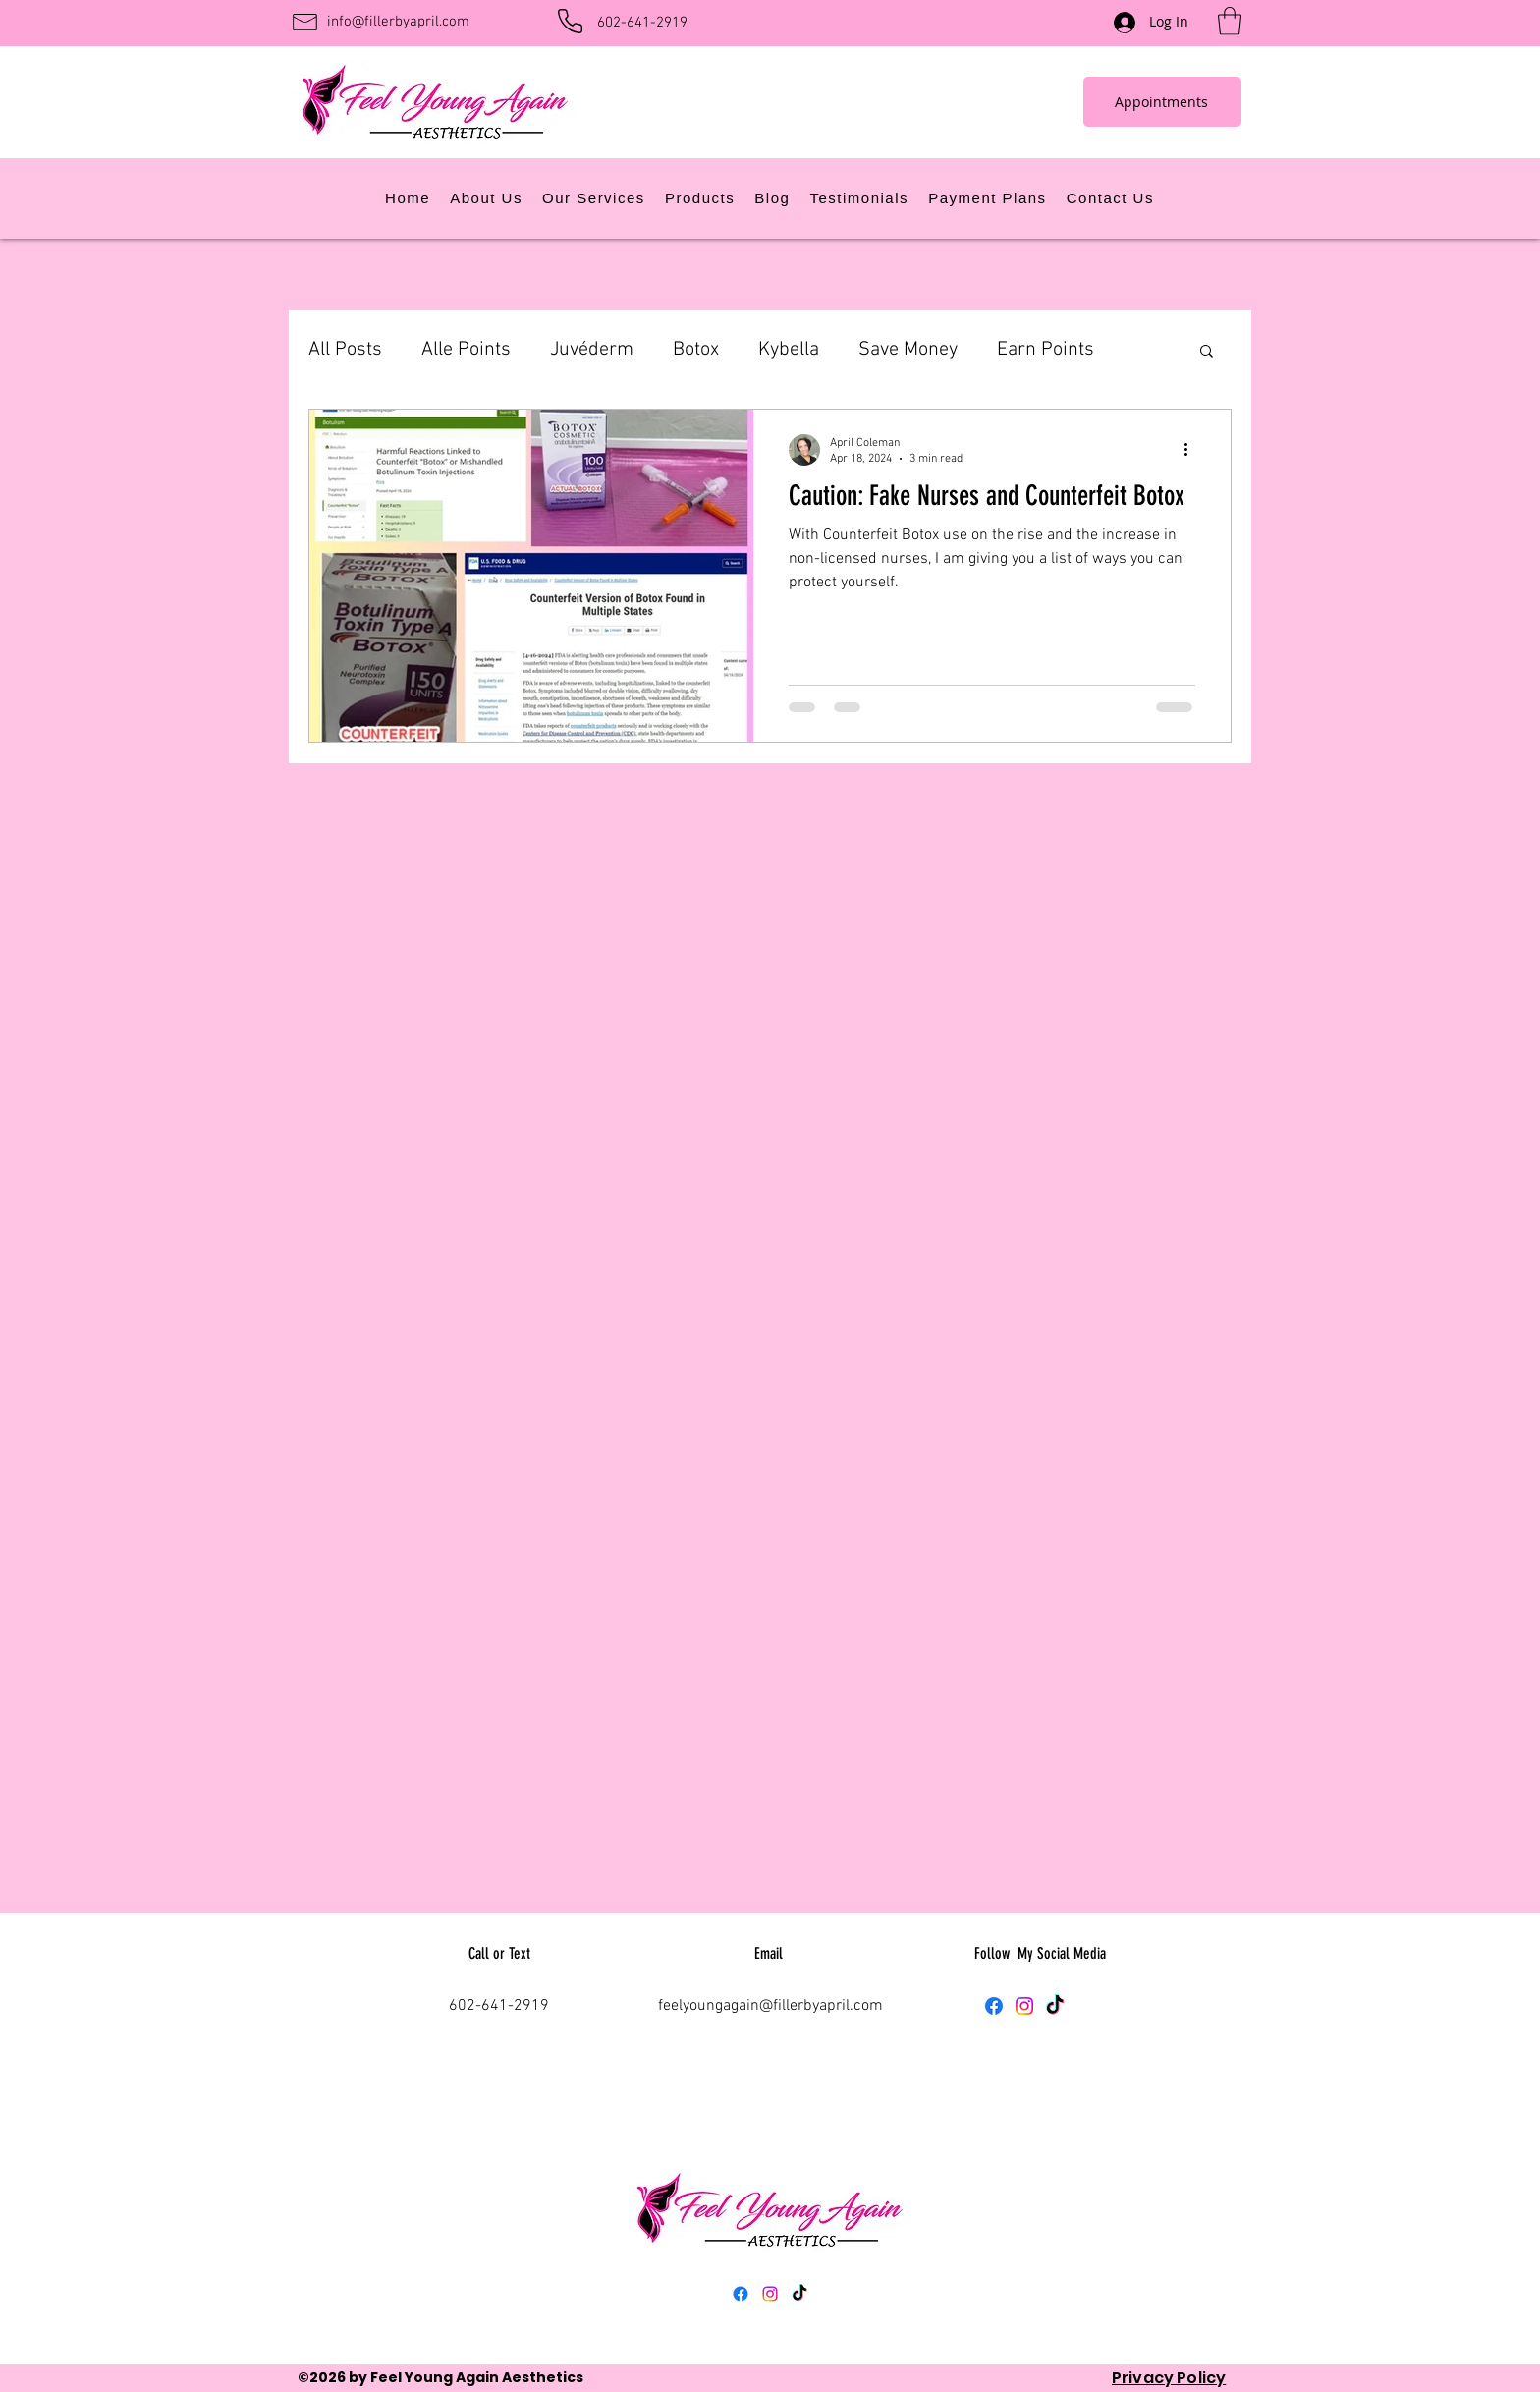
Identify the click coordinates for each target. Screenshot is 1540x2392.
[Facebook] (994, 2006)
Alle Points (466, 350)
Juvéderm (591, 350)
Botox (696, 350)
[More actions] (1192, 450)
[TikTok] (1055, 2006)
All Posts (345, 350)
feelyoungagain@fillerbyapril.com (770, 2006)
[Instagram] (1024, 2006)
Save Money (908, 350)
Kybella (788, 350)
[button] (1229, 21)
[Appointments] (1162, 102)
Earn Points (1045, 350)
